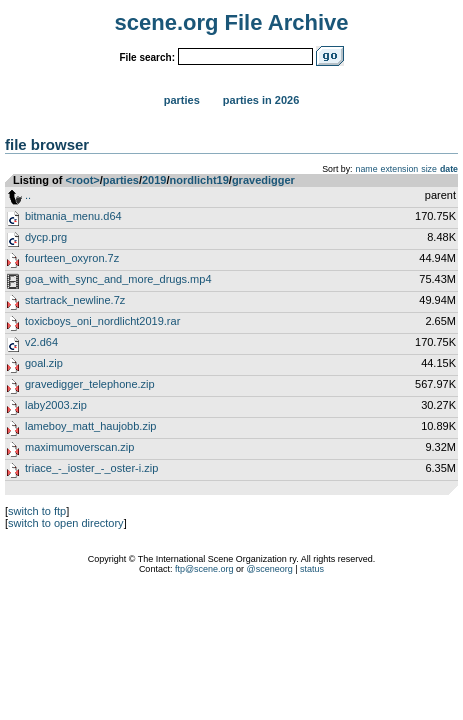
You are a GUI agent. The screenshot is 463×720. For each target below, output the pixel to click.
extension (400, 169)
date (449, 169)
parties (121, 180)
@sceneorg (270, 569)
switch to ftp (37, 511)
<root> (83, 180)
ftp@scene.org (204, 569)
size (429, 169)
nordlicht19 (199, 180)
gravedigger (263, 180)
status (312, 569)
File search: (147, 57)
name (367, 169)
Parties (182, 100)
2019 (154, 180)
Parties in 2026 (261, 100)
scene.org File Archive (232, 22)
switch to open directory (66, 523)
